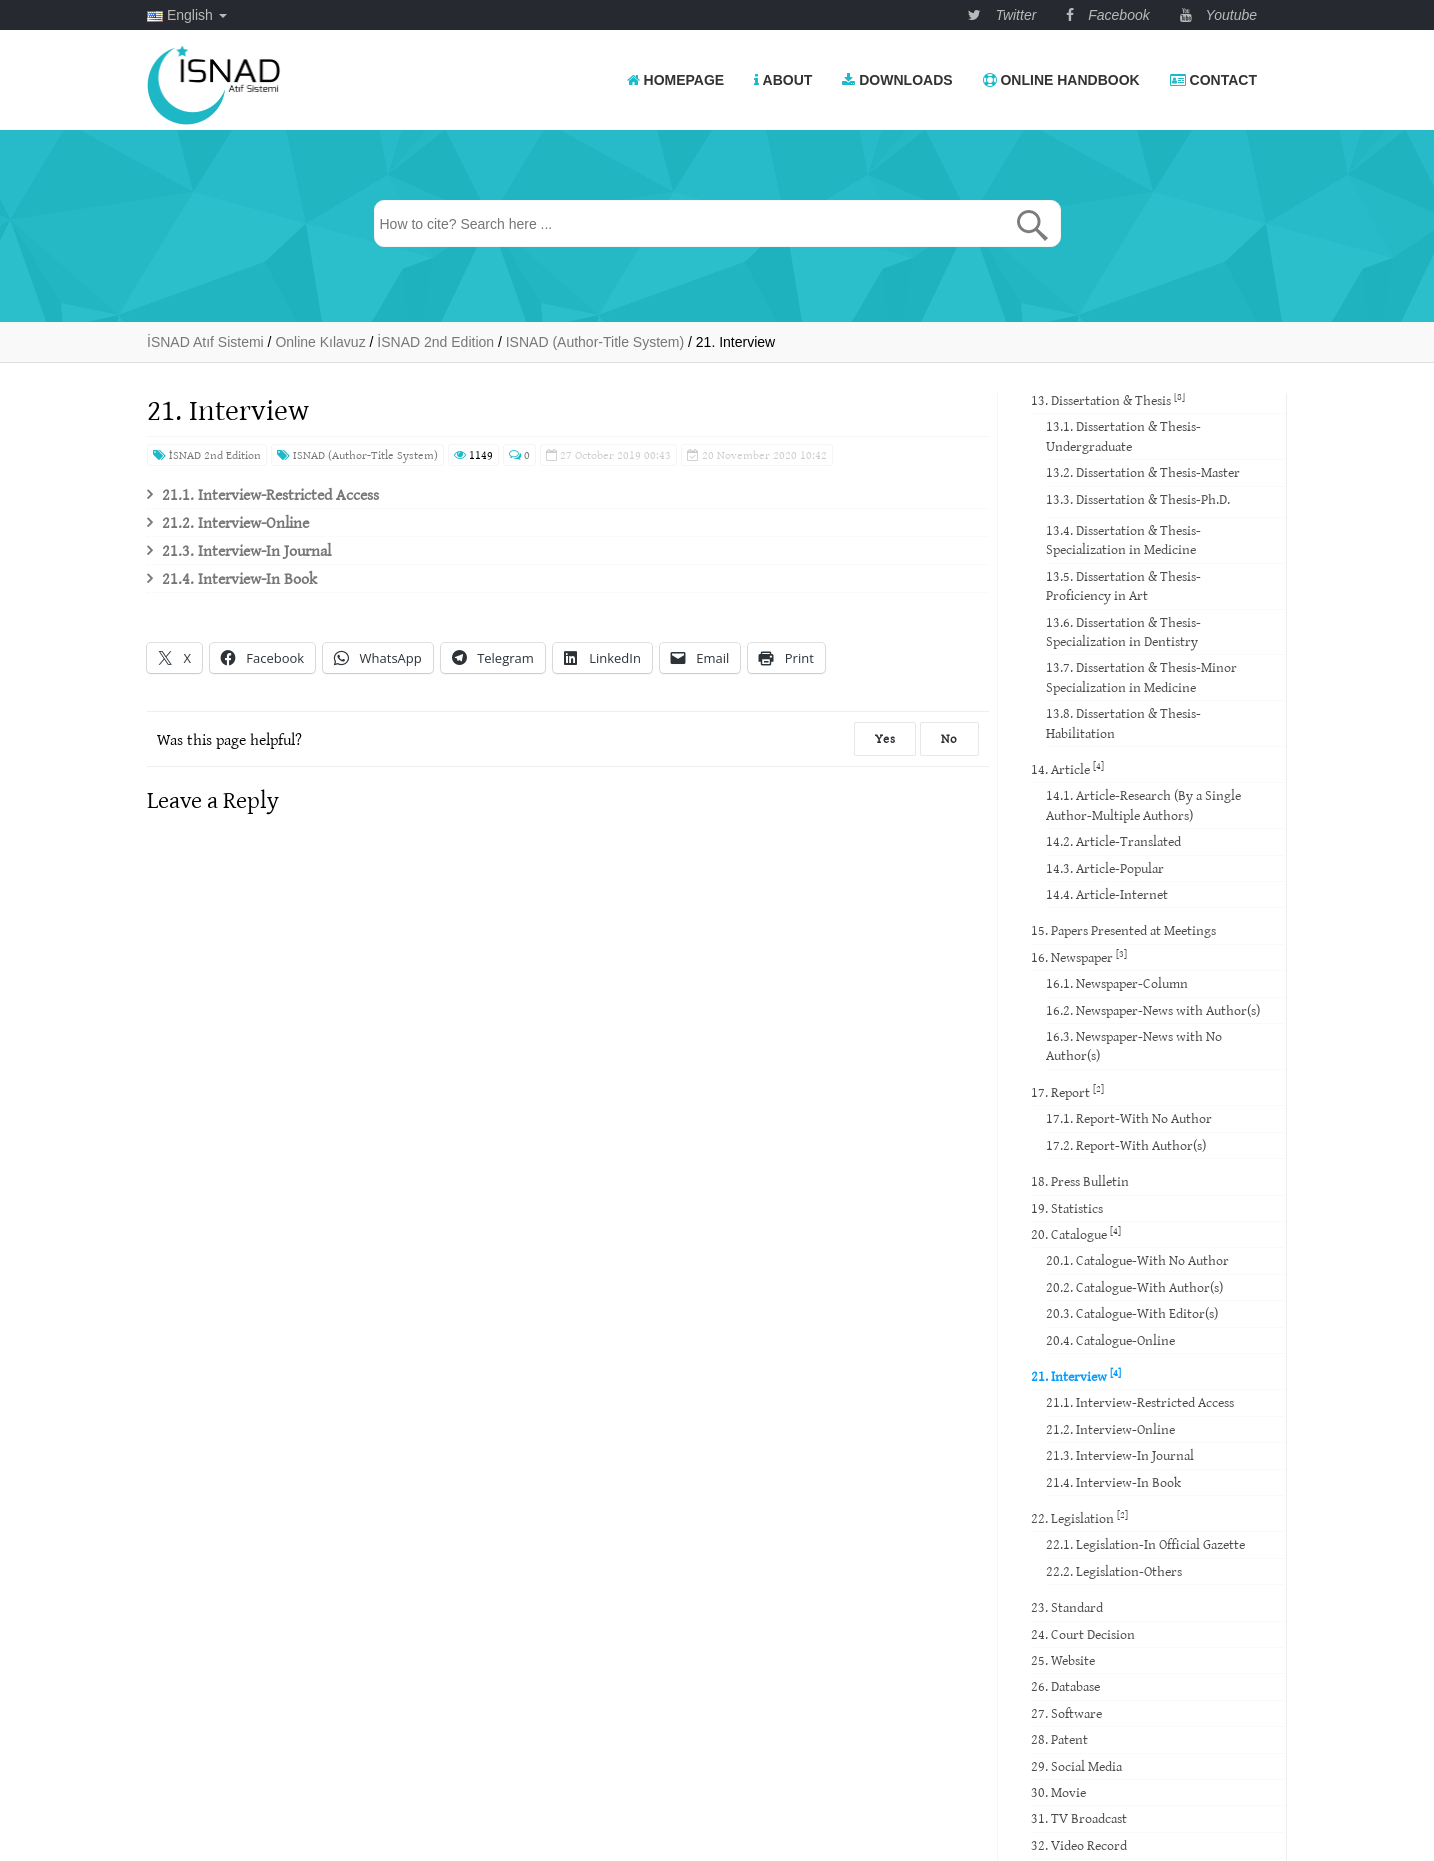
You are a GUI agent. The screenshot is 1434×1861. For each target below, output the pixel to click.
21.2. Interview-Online (235, 522)
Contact (1213, 80)
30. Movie (1058, 1792)
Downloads (897, 80)
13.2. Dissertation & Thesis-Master (1143, 472)
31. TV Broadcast (1079, 1818)
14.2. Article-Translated (1113, 841)
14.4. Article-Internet (1107, 894)
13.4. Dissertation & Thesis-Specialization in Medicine (1123, 539)
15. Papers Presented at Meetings (1123, 930)
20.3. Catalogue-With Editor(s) (1132, 1313)
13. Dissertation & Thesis (1108, 399)
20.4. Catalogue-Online (1110, 1340)
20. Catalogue (1076, 1233)
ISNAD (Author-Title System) (357, 454)
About (783, 80)
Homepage (676, 80)
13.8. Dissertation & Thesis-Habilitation (1123, 722)
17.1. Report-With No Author (1129, 1118)
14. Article (1067, 768)
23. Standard (1067, 1607)
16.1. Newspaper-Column (1117, 983)
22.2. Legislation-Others (1114, 1571)
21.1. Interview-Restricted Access (270, 494)
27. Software (1066, 1713)
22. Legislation (1079, 1517)
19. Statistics (1067, 1208)
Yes (885, 738)
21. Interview (1076, 1375)
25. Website (1063, 1660)
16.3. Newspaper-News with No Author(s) (1134, 1045)
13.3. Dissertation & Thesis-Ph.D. (1138, 499)
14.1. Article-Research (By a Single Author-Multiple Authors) (1143, 804)
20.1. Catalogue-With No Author (1137, 1260)
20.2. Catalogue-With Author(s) (1134, 1287)
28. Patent (1059, 1739)
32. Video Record (1079, 1845)
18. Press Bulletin (1080, 1181)
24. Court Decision (1083, 1634)
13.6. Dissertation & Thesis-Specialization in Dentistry (1123, 631)
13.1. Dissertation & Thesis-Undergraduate (1123, 435)
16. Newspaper (1079, 956)
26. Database (1065, 1686)
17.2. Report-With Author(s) (1126, 1145)
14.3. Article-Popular (1105, 868)
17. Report (1067, 1091)
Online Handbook (1061, 80)
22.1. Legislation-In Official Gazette (1145, 1544)
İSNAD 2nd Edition (207, 454)
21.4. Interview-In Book (239, 578)
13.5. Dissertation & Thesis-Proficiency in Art (1123, 585)
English (187, 15)
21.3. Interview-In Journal (246, 550)
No (949, 738)
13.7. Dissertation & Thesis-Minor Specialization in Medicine (1141, 676)
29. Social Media (1076, 1766)
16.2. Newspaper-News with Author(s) (1153, 1010)
